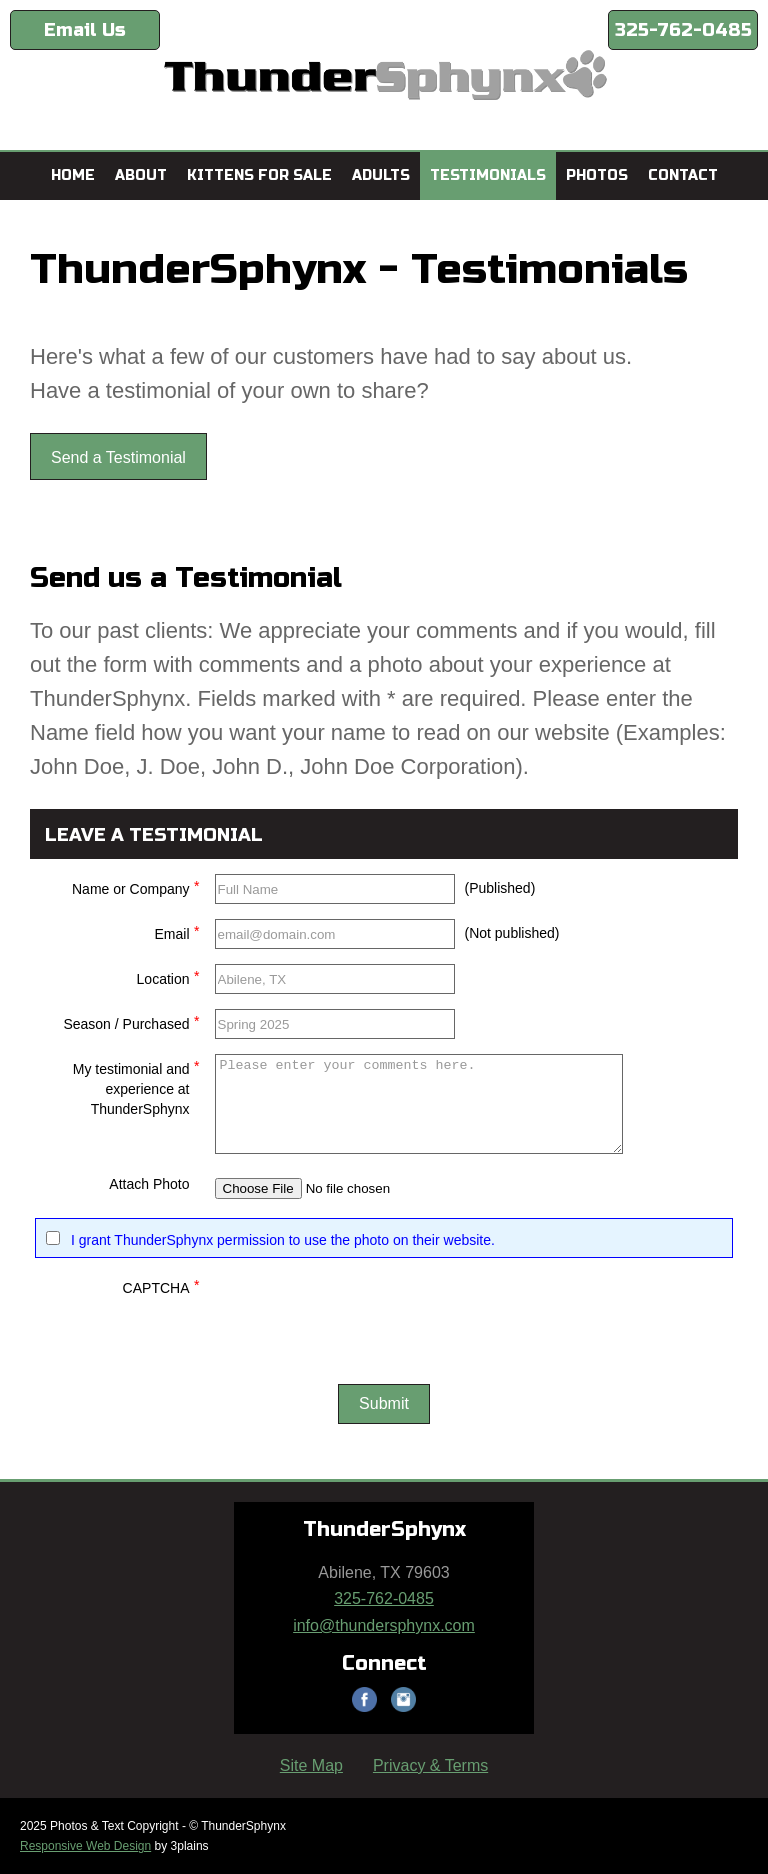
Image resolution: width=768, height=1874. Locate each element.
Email (176, 931)
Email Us (85, 30)
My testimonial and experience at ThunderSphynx (136, 1086)
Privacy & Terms (430, 1765)
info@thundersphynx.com (384, 1625)
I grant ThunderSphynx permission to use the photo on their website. (283, 1240)
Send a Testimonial (118, 457)
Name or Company (136, 886)
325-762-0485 (683, 30)
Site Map (311, 1765)
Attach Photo (149, 1184)
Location (168, 976)
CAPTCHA (161, 1285)
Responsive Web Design (85, 1846)
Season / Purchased (131, 1021)
